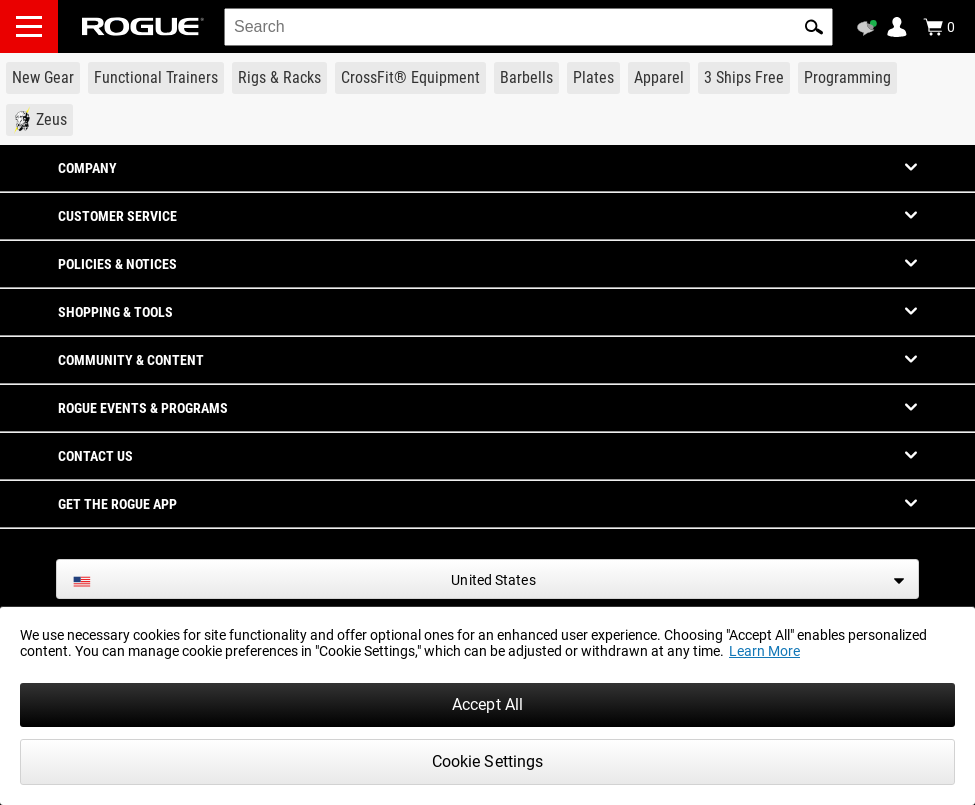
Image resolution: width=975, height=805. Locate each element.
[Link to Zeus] (39, 120)
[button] (814, 27)
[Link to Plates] (593, 78)
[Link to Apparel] (659, 78)
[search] (528, 27)
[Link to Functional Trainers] (156, 78)
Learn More (764, 651)
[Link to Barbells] (526, 78)
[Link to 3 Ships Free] (744, 78)
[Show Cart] (939, 27)
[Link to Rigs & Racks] (279, 78)
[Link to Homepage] (143, 26)
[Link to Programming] (847, 78)
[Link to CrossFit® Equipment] (410, 78)
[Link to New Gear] (43, 78)
